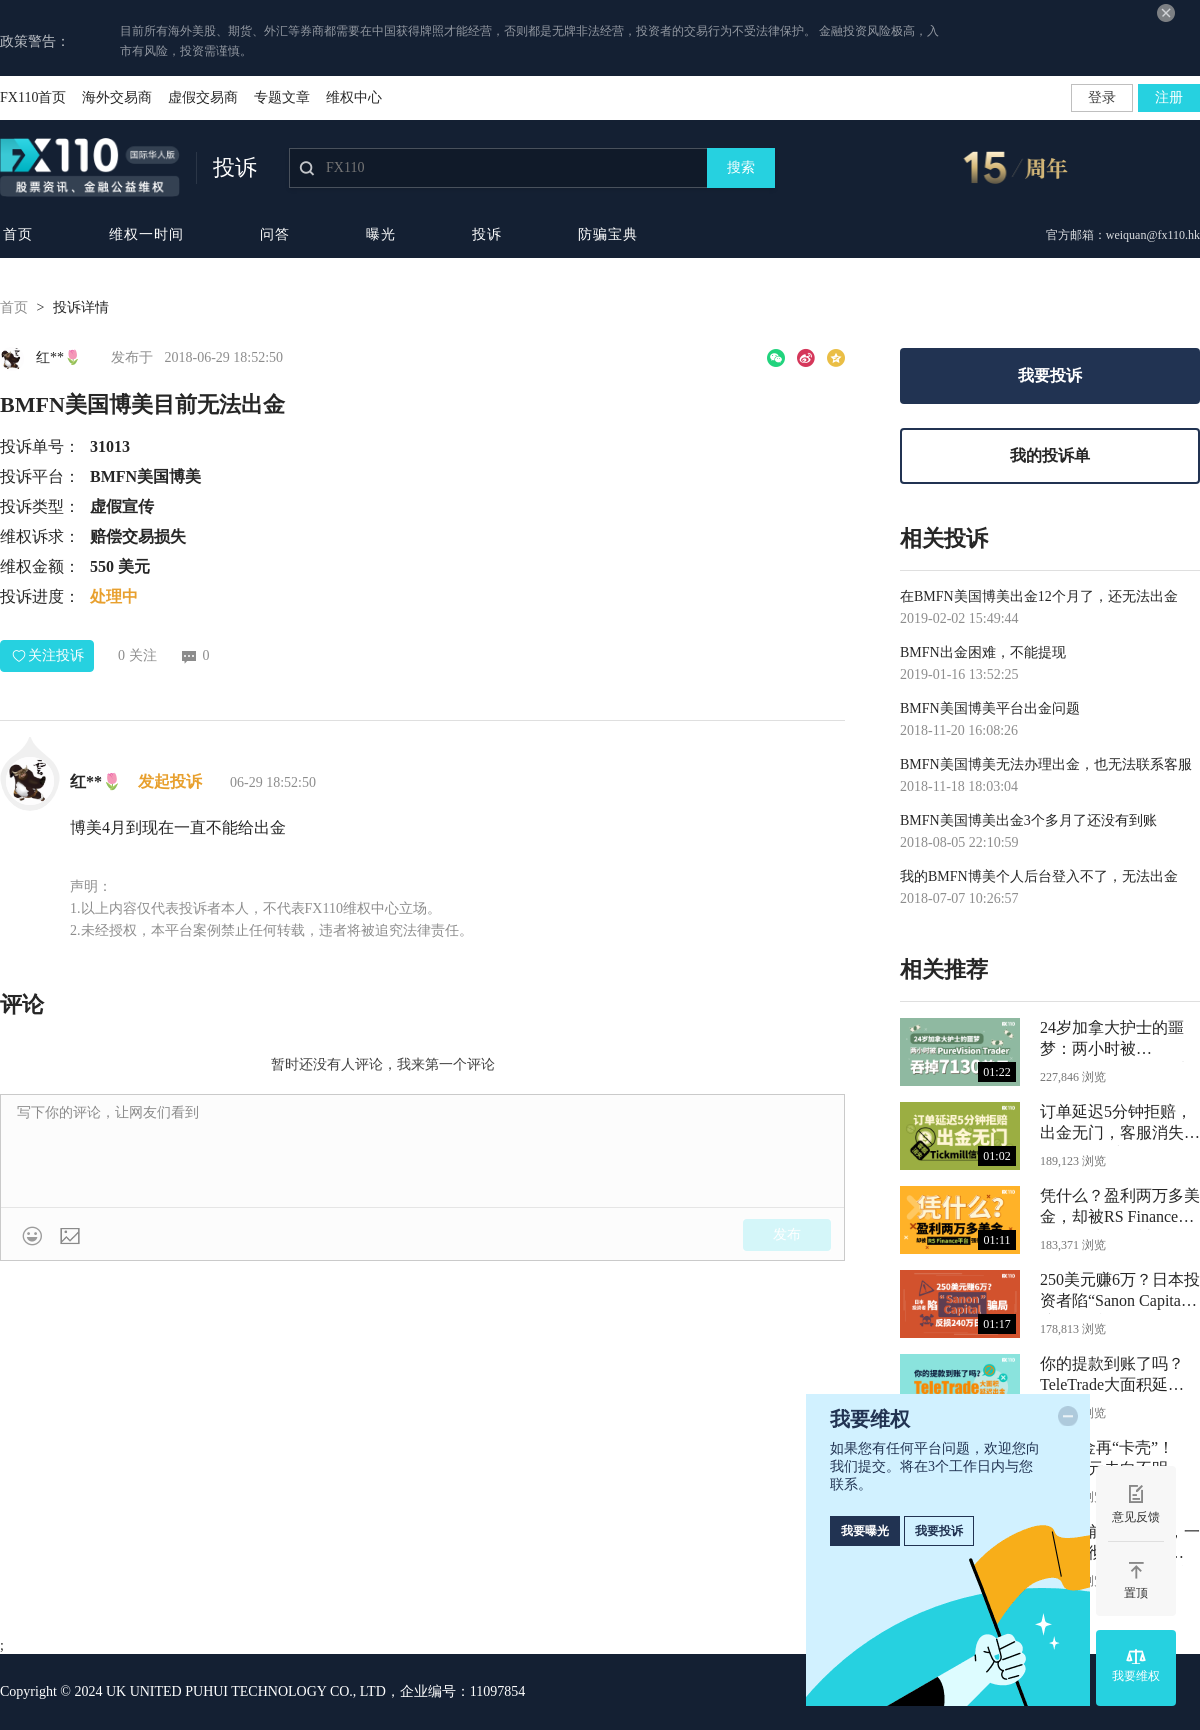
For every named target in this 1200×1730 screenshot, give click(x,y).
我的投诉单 (1050, 455)
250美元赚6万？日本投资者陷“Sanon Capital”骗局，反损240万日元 (1120, 1292)
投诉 (487, 234)
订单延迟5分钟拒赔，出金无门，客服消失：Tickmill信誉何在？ (1120, 1124)
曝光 (381, 234)
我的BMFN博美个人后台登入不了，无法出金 (1039, 876)
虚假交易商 (203, 97)
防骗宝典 (608, 234)
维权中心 (354, 97)
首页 (18, 234)
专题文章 (282, 97)
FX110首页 (33, 97)
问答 (275, 234)
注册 (1169, 97)
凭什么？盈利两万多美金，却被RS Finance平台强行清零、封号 (1120, 1208)
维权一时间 (146, 234)
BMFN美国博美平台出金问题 (990, 708)
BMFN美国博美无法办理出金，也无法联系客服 (1046, 764)
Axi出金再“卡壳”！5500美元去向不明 (1107, 1458)
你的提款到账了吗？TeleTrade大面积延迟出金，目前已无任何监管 (1120, 1376)
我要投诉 (1050, 375)
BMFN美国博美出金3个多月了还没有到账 (1028, 820)
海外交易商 (117, 97)
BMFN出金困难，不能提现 (983, 652)
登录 (1102, 97)
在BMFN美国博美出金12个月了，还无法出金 (1039, 596)
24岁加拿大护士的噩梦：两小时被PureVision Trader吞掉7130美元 (1114, 1040)
